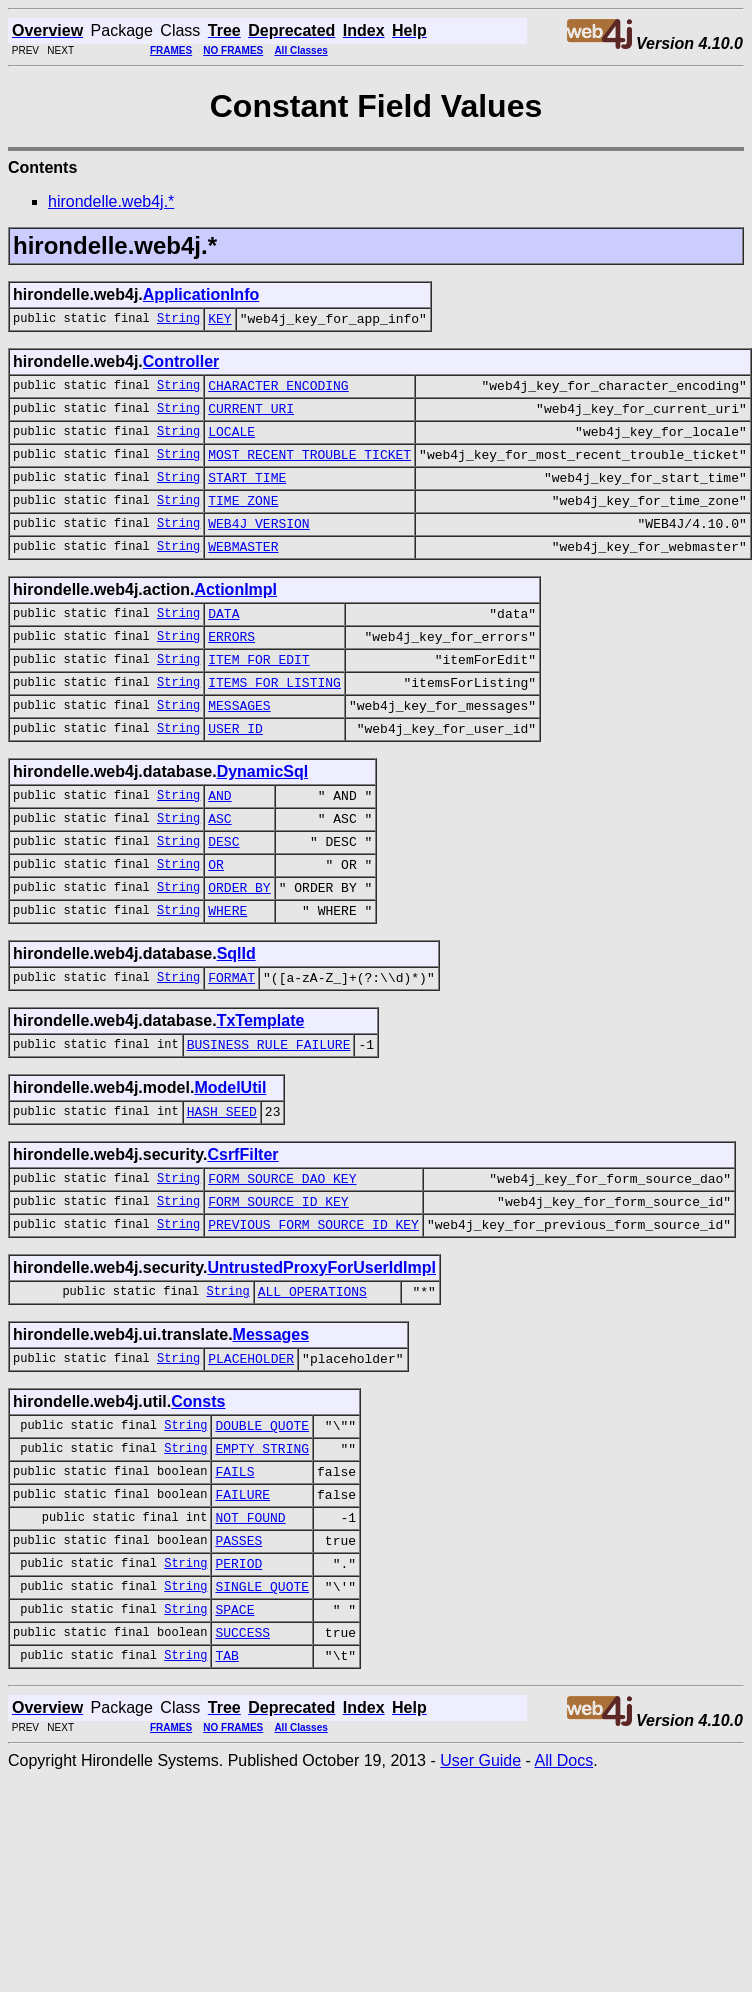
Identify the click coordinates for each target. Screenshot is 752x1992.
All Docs (563, 1880)
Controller (181, 364)
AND (219, 843)
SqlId (236, 1016)
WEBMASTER (243, 573)
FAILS (234, 1567)
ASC (219, 869)
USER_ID (235, 773)
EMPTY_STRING (262, 1541)
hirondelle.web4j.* (111, 201)
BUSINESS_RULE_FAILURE (269, 1113)
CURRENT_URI (251, 417)
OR (216, 921)
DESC (223, 895)
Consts (198, 1488)
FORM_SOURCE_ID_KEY (278, 1279)
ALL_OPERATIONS (312, 1375)
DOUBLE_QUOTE (262, 1515)
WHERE (227, 973)
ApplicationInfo (201, 294)
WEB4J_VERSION (258, 547)
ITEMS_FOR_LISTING (274, 721)
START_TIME (247, 495)
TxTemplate (261, 1086)
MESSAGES (239, 747)
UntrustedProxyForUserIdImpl (321, 1348)
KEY (219, 321)
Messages (271, 1418)
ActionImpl (235, 616)
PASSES (238, 1645)
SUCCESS (242, 1749)
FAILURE (242, 1593)
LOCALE (231, 443)
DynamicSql (263, 816)
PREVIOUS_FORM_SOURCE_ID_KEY (313, 1305)
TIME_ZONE (243, 521)
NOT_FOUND (250, 1619)
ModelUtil (230, 1156)
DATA (223, 643)
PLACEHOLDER (251, 1445)
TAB (226, 1775)
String (178, 320)
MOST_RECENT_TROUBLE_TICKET (309, 469)
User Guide (480, 1880)
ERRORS (231, 669)
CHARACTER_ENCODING (278, 391)
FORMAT (231, 1043)
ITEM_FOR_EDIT (258, 695)
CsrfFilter (242, 1226)
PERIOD (238, 1671)
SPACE (234, 1723)
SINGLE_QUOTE (262, 1697)
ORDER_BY (239, 947)
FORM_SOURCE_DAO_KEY (282, 1253)
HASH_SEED (222, 1183)
